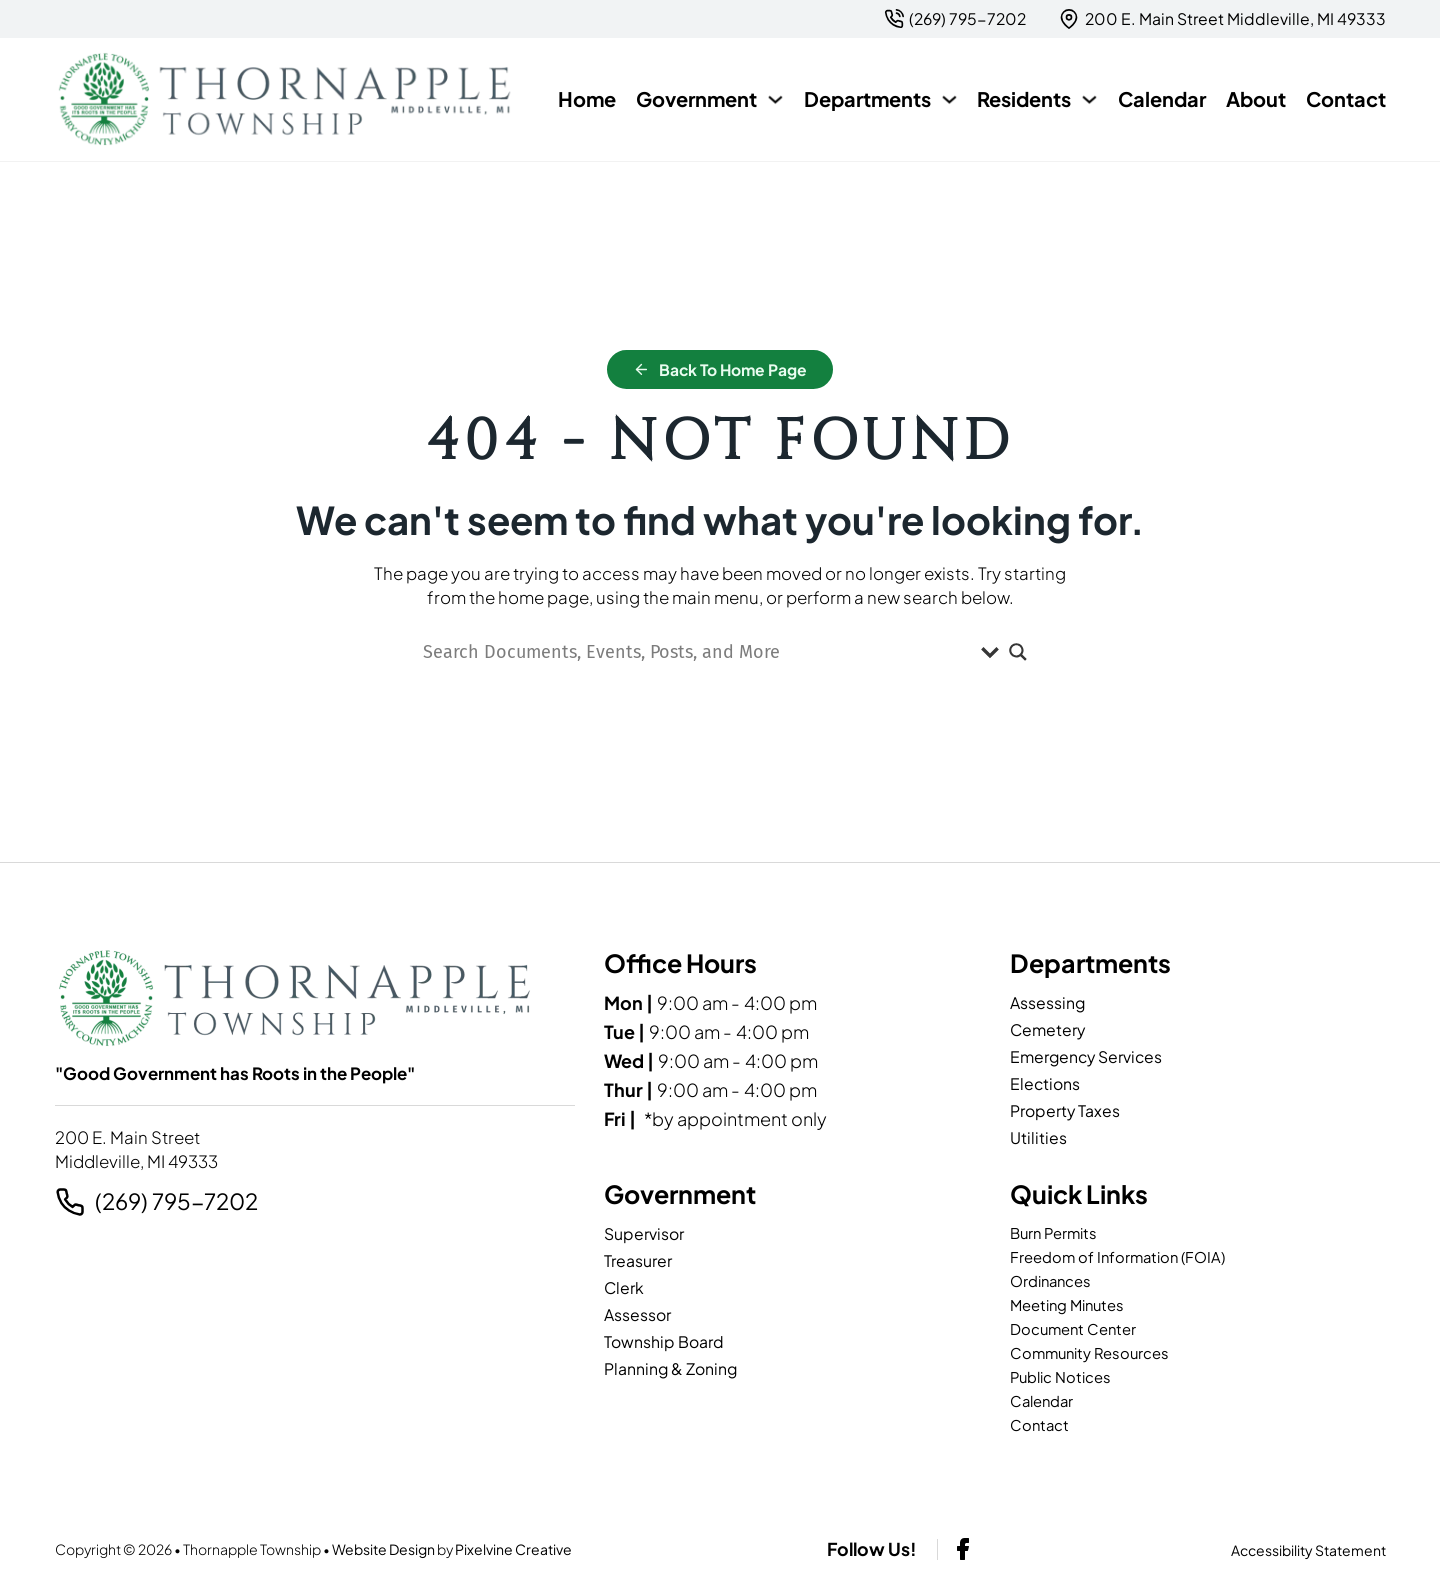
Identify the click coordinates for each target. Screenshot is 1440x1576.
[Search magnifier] (1018, 652)
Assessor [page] (637, 1314)
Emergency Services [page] (1086, 1056)
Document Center (1077, 1329)
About (1256, 98)
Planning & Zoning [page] (670, 1368)
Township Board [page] (664, 1341)
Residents (1024, 98)
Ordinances (1054, 1281)
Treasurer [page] (638, 1260)
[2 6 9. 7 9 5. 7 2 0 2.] (955, 19)
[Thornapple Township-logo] (285, 99)
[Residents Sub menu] (1089, 99)
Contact (1346, 98)
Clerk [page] (624, 1287)
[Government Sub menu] (775, 99)
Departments (867, 98)
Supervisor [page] (644, 1233)
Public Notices (1064, 1377)
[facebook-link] (963, 1549)
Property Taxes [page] (1065, 1110)
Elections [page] (1045, 1083)
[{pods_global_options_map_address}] (1222, 19)
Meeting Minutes (1072, 1305)
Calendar (1162, 98)
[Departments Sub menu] (949, 99)
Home (587, 98)
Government (696, 98)
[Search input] (697, 652)
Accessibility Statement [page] (1308, 1550)
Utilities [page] (1038, 1137)
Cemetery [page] (1047, 1029)
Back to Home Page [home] (720, 369)
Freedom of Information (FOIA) (1123, 1257)
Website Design (383, 1549)
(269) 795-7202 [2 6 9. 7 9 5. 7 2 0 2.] (176, 1202)
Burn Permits (1057, 1233)
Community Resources (1094, 1353)
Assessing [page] (1047, 1002)
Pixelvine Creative (513, 1549)
